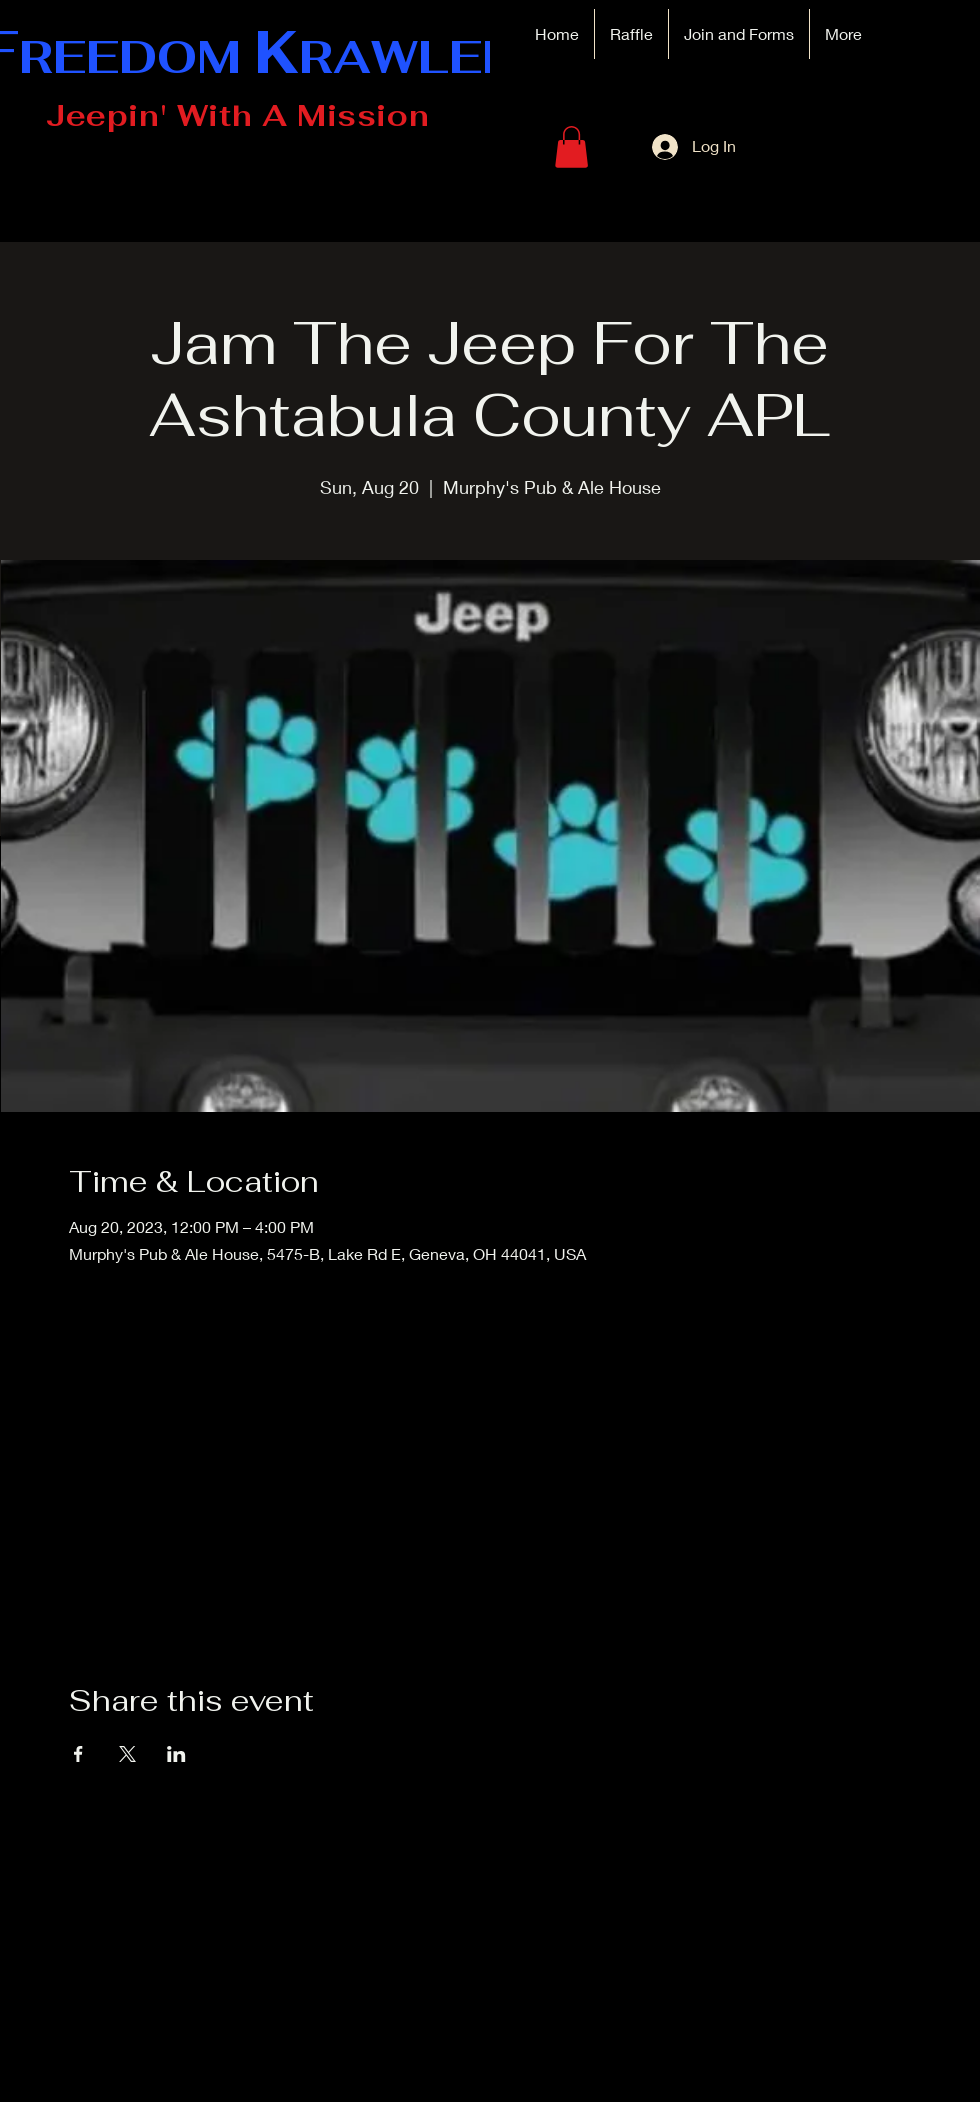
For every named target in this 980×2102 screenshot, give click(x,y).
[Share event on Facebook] (78, 1754)
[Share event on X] (127, 1754)
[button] (571, 147)
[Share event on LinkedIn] (176, 1754)
